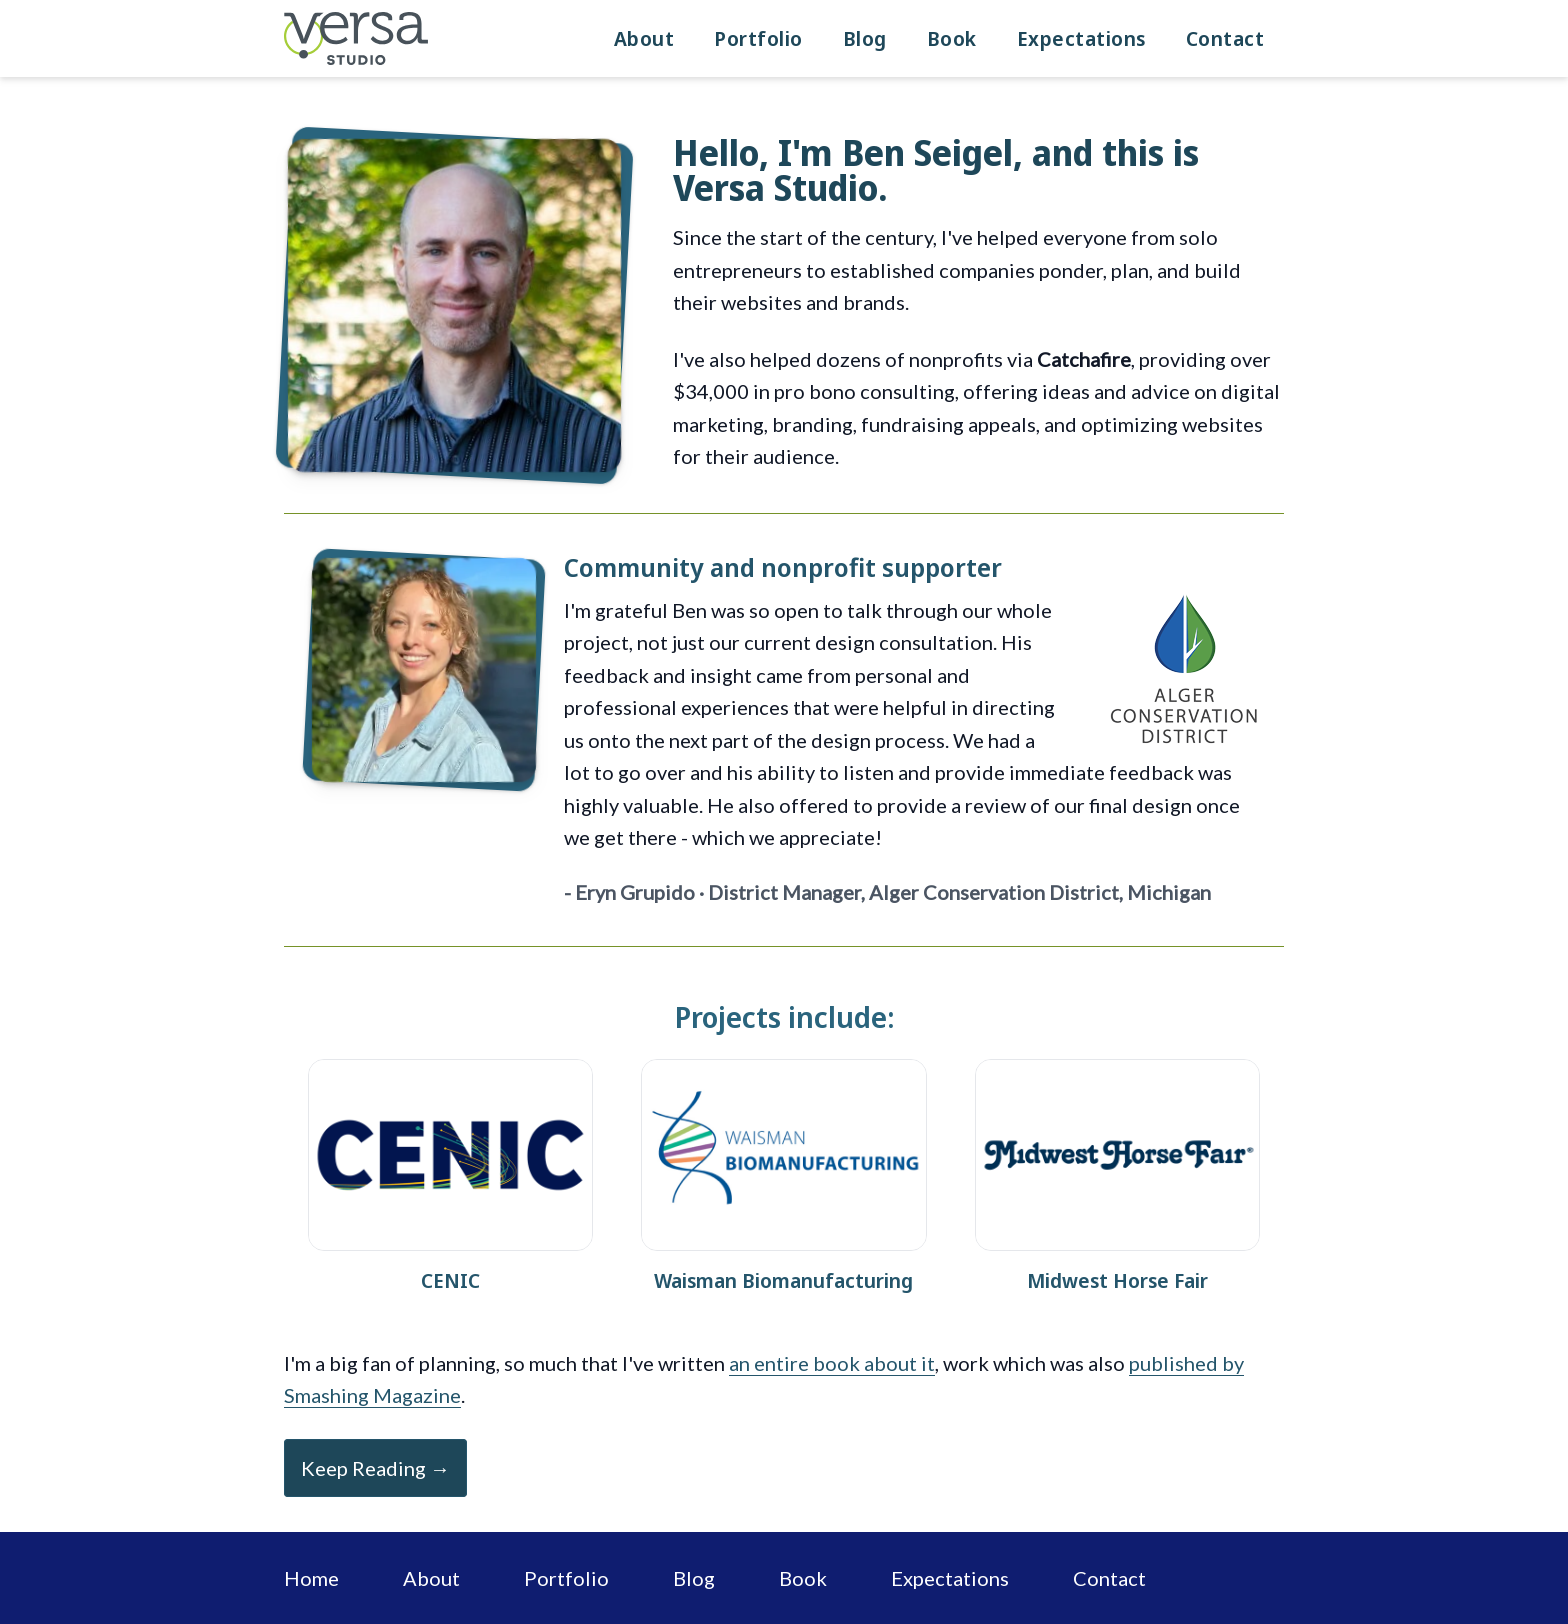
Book (952, 38)
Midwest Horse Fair (1117, 1280)
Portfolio (758, 38)
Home (311, 1578)
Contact (1225, 38)
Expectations (1081, 38)
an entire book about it (832, 1363)
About (644, 38)
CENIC (450, 1280)
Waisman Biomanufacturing (783, 1280)
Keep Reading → (375, 1468)
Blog (865, 38)
